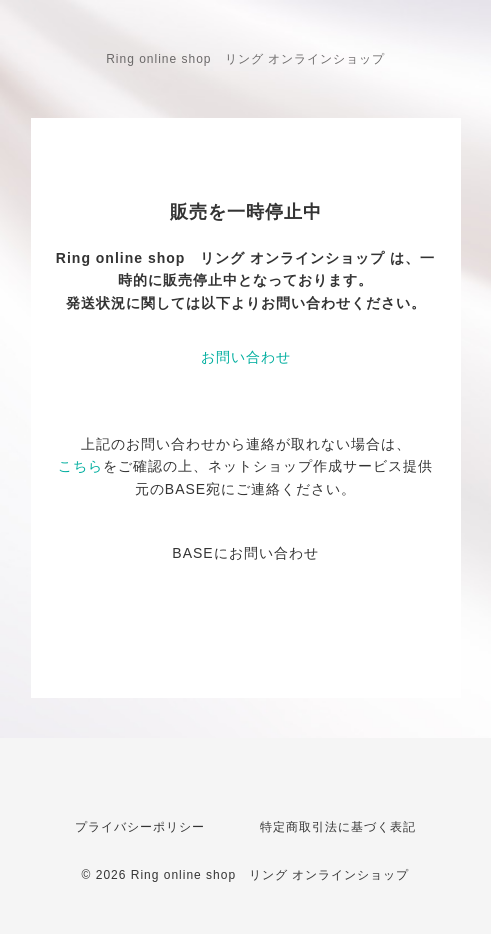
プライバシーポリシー (140, 827)
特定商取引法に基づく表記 (338, 827)
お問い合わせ (246, 357)
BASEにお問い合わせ (245, 553)
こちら (80, 466)
